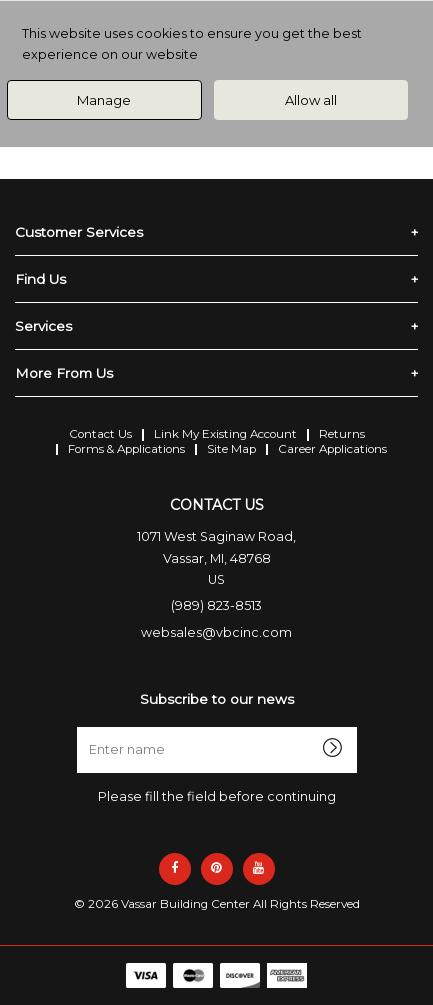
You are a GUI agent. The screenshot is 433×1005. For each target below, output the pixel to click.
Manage (104, 100)
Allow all (311, 100)
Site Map (231, 449)
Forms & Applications (126, 449)
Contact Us (100, 434)
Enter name (222, 726)
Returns (342, 434)
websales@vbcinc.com (216, 632)
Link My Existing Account (225, 434)
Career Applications (332, 449)
